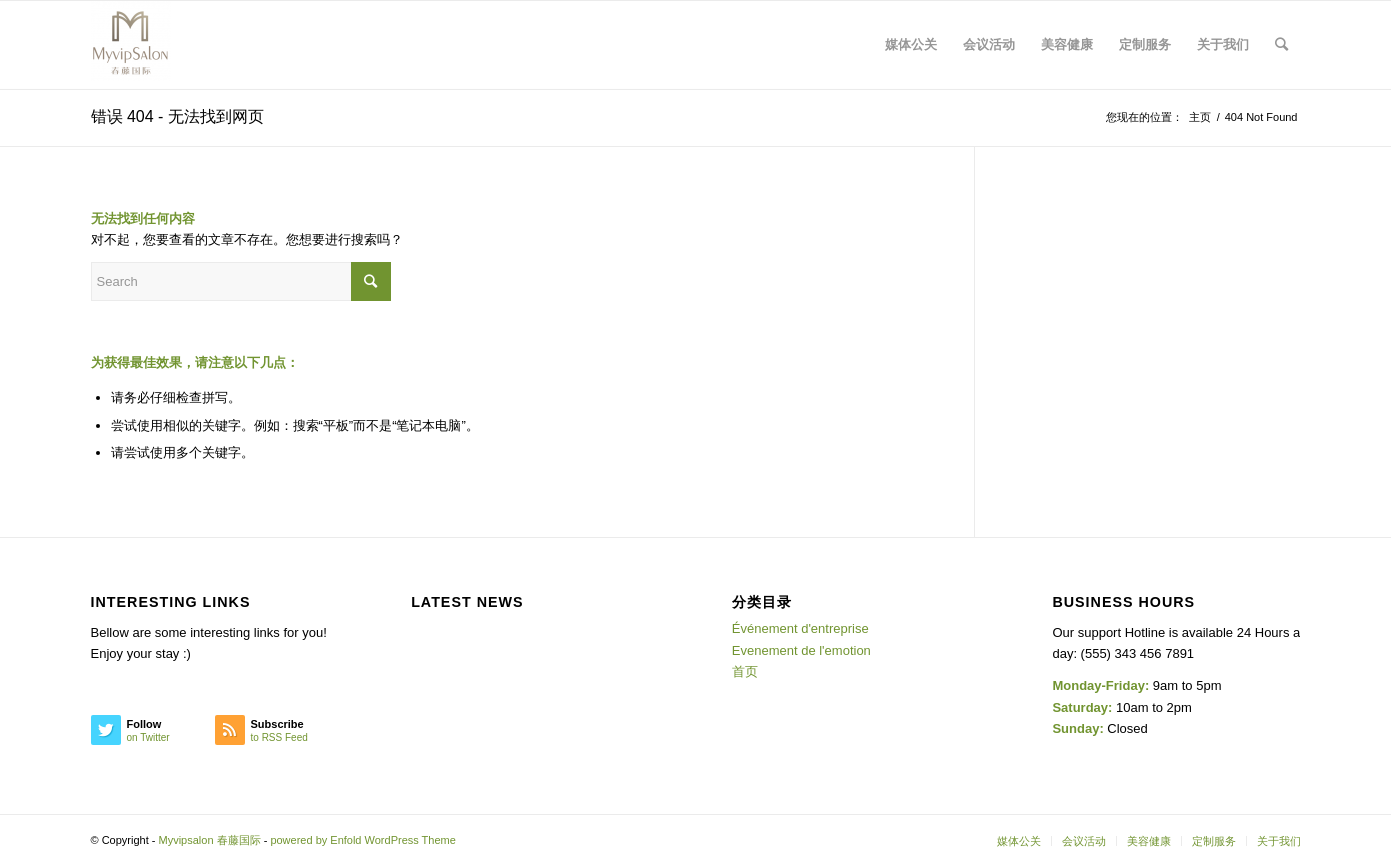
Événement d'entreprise (800, 628)
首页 (745, 671)
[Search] (1281, 45)
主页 (1200, 117)
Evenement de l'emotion (801, 650)
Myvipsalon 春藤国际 (210, 840)
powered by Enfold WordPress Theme (362, 840)
